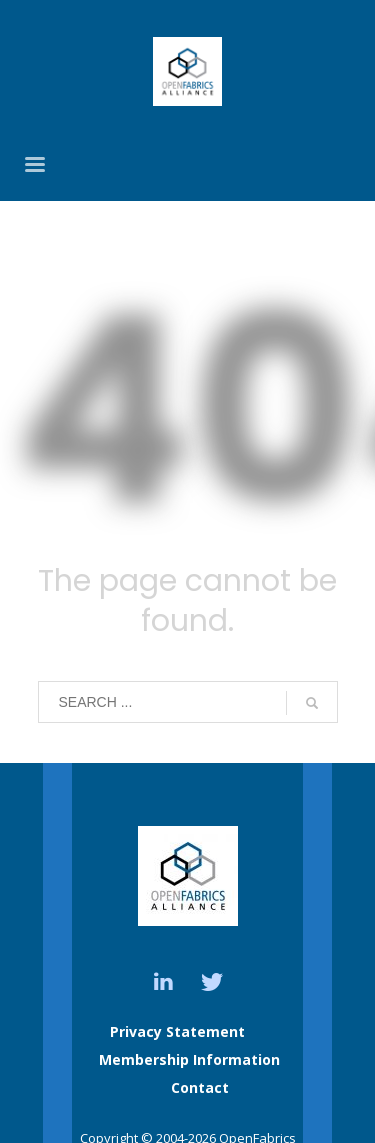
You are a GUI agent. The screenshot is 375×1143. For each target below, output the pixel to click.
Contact (200, 1087)
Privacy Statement (177, 1031)
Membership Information (189, 1059)
